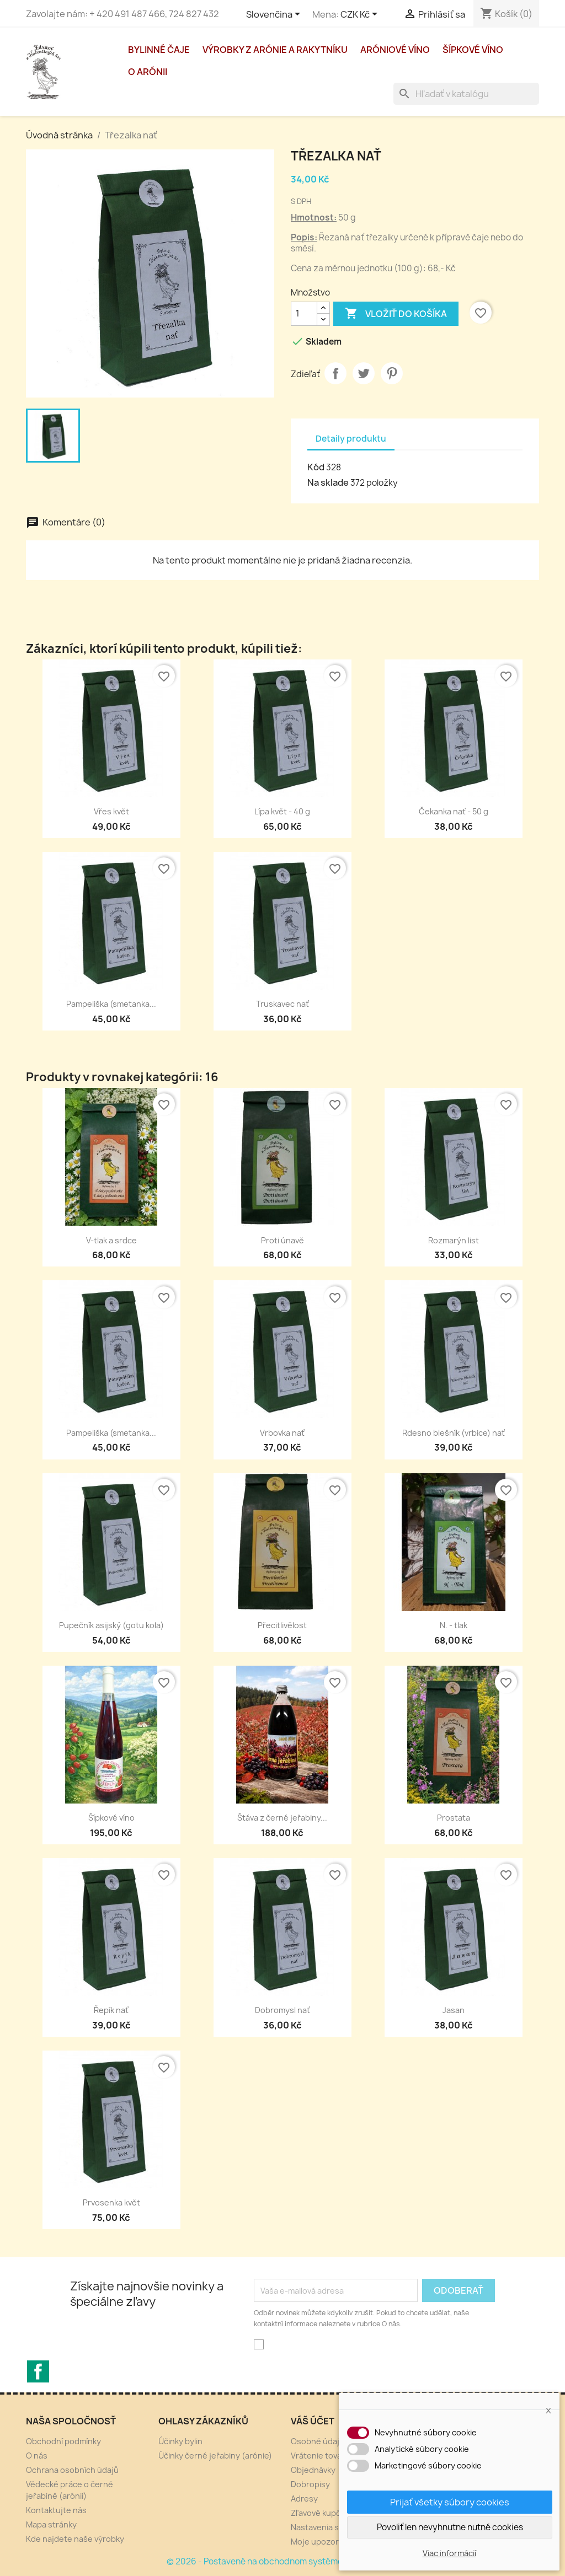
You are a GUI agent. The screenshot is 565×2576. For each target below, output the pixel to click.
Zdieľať (335, 373)
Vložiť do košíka (396, 314)
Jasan (454, 2010)
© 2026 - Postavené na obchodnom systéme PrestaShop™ (283, 2561)
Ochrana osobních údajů (72, 2470)
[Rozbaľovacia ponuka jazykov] (275, 15)
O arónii (147, 72)
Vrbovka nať (282, 1432)
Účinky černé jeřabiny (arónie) (215, 2455)
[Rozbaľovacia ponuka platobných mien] (360, 15)
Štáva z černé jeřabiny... (282, 1817)
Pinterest (392, 373)
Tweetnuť (364, 373)
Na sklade (328, 482)
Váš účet (312, 2421)
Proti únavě (282, 1240)
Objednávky (313, 2470)
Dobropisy (310, 2484)
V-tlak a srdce (111, 1240)
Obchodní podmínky (63, 2441)
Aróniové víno (395, 50)
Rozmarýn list (453, 1240)
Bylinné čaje (159, 50)
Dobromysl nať (282, 2010)
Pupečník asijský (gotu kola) (111, 1625)
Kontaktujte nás (56, 2510)
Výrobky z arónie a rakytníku (275, 50)
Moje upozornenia (325, 2541)
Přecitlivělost (282, 1625)
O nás (36, 2455)
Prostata (453, 1817)
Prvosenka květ (111, 2202)
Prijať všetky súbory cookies (449, 2502)
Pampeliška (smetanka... (111, 1004)
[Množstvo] (304, 314)
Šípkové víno (473, 50)
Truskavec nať (282, 1004)
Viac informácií (449, 2553)
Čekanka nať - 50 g (453, 811)
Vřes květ (111, 811)
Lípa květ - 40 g (282, 811)
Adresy (304, 2498)
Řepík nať (111, 2010)
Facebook (38, 2371)
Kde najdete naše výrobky (75, 2539)
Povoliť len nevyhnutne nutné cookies (450, 2527)
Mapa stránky (51, 2524)
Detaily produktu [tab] (351, 438)
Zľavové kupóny (320, 2513)
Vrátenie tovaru (320, 2455)
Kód (315, 467)
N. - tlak (453, 1625)
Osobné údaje (317, 2441)
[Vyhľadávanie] (466, 94)
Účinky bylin (180, 2441)
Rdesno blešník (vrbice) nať (453, 1432)
